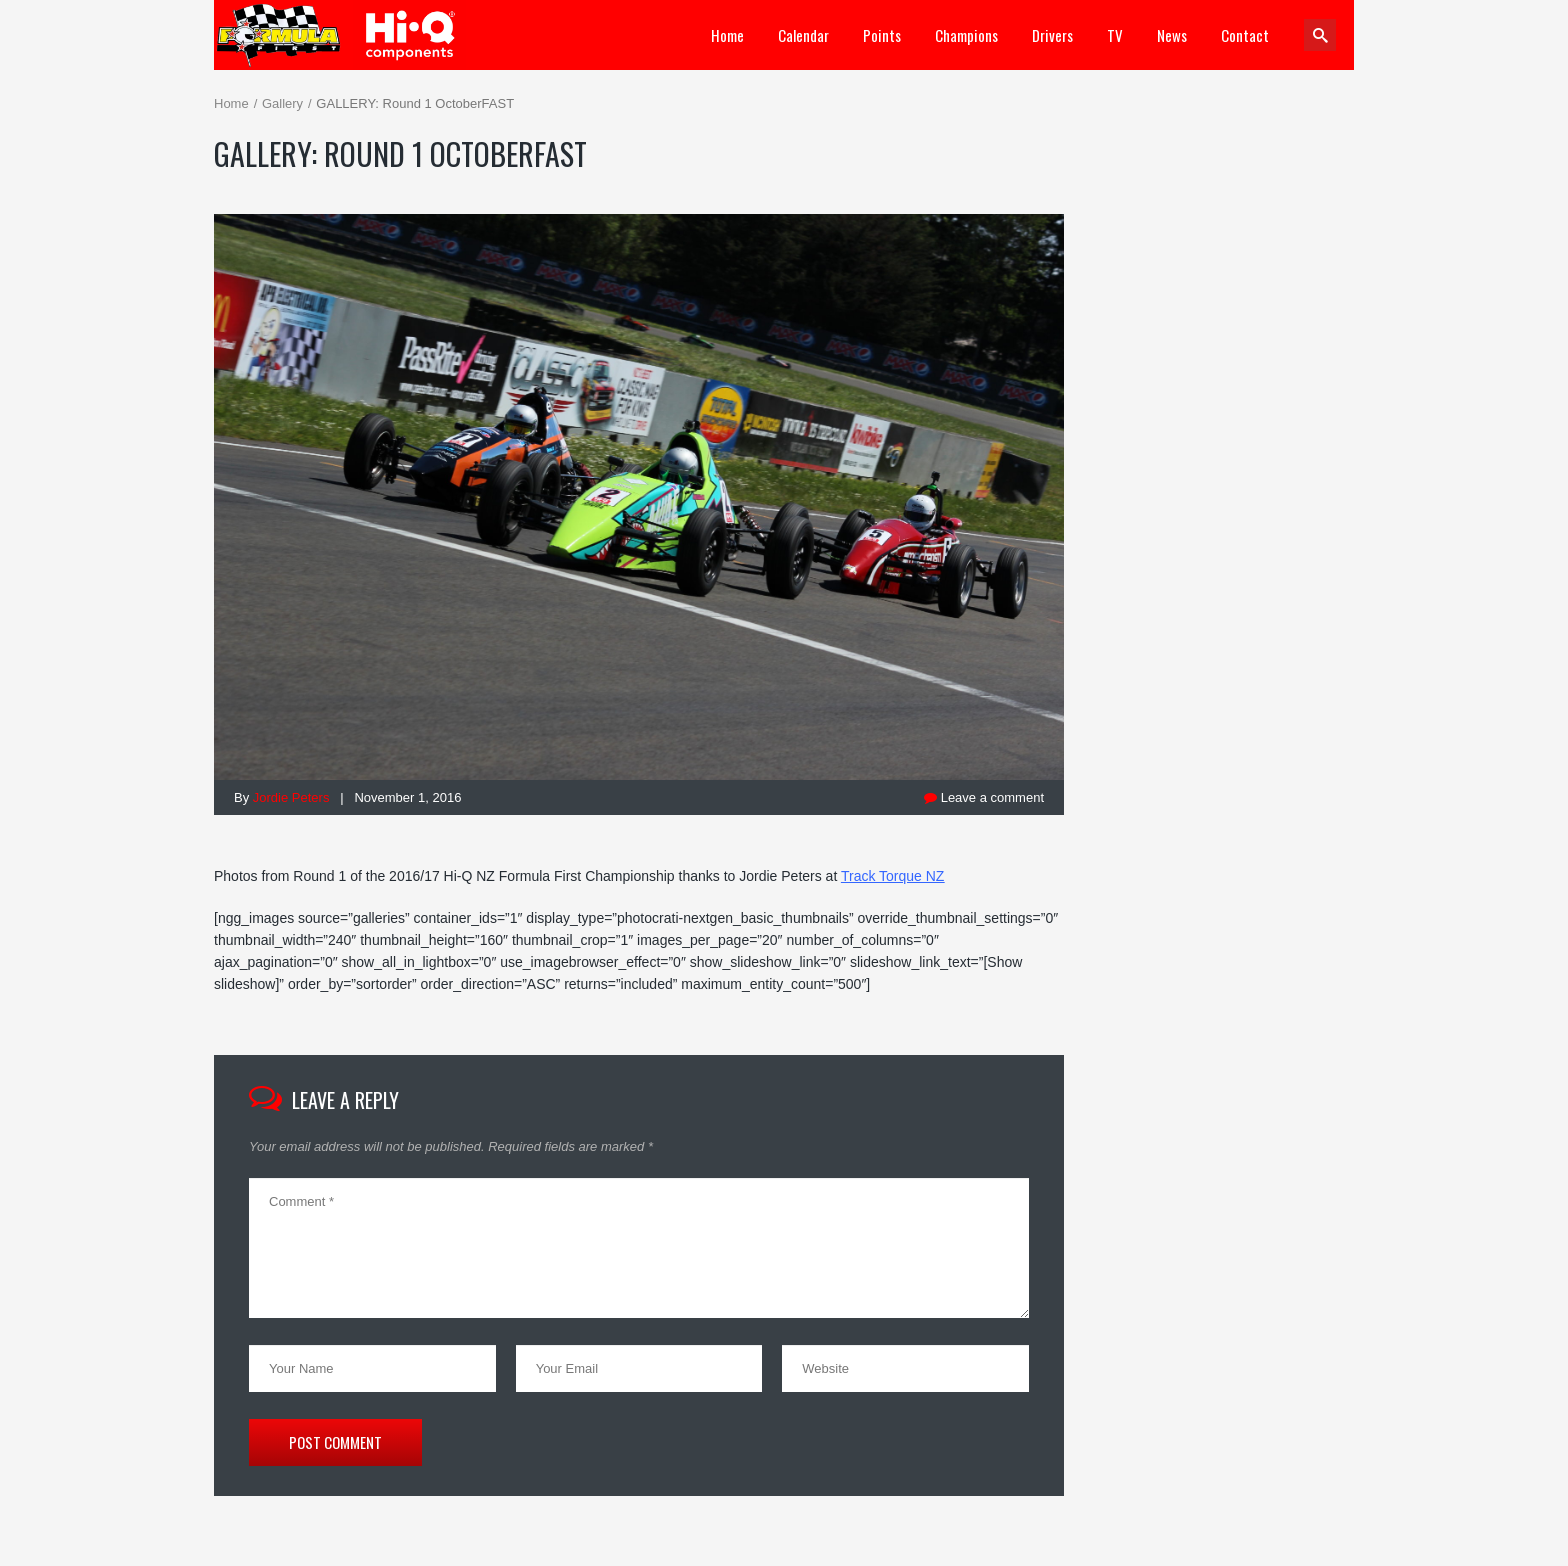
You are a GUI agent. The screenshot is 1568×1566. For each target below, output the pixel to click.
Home (231, 103)
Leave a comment (984, 797)
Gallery (282, 103)
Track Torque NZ (892, 876)
